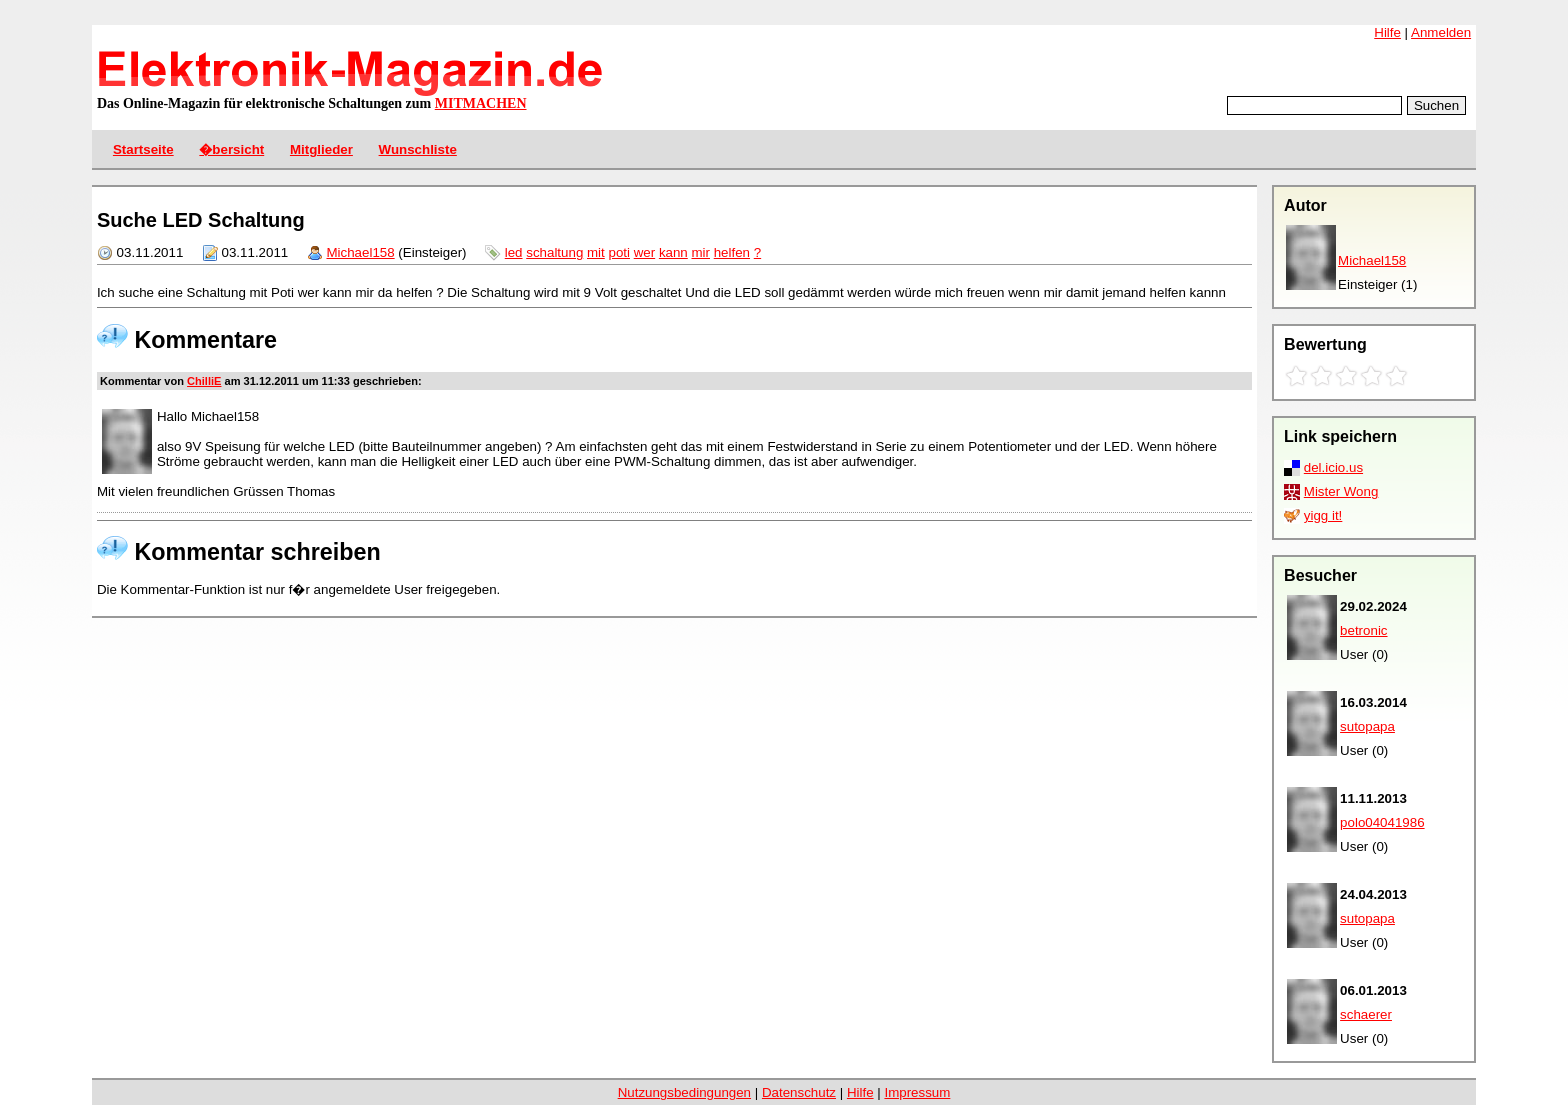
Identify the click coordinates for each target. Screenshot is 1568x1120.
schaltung (554, 252)
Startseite (143, 149)
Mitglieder (321, 149)
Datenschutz (799, 1092)
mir (700, 252)
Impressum (917, 1092)
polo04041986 (1382, 822)
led (514, 252)
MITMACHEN (481, 103)
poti (619, 252)
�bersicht (231, 149)
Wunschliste (418, 149)
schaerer (1366, 1014)
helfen (732, 252)
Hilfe (1387, 32)
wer (644, 252)
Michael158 (1372, 260)
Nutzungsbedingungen (684, 1092)
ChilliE (204, 381)
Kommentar (130, 381)
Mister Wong (1341, 491)
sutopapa (1367, 726)
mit (596, 252)
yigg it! (1323, 515)
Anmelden (1441, 32)
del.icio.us (1333, 467)
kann (673, 252)
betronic (1363, 630)
